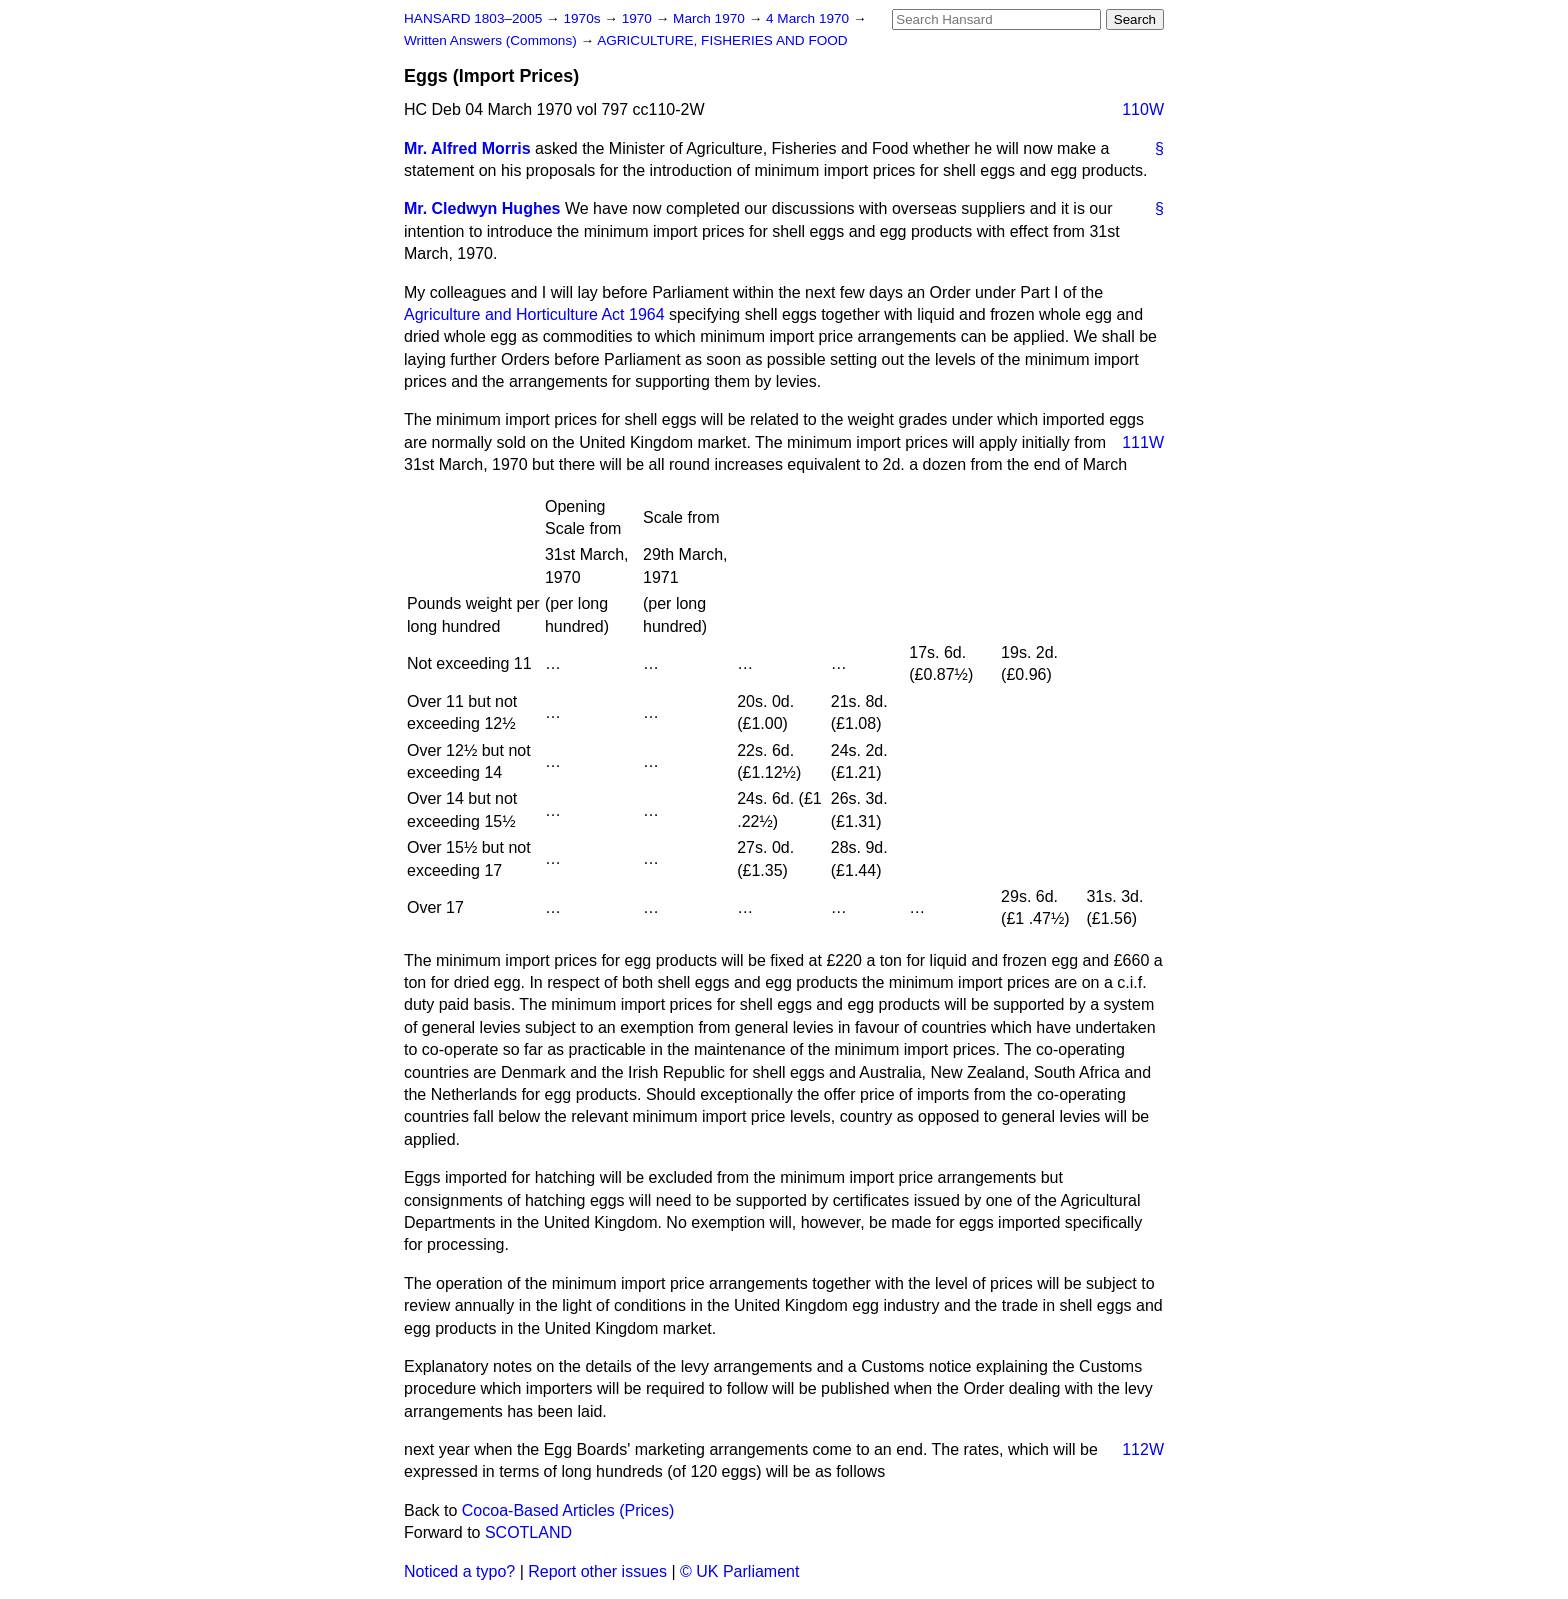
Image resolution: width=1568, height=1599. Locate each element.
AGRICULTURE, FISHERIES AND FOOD (722, 40)
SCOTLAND (528, 1532)
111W (1143, 442)
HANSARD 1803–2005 (473, 18)
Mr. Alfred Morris (467, 148)
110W (1143, 109)
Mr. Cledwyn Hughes (482, 208)
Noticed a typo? (459, 1571)
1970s (583, 18)
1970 (639, 18)
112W (1143, 1449)
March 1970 (711, 18)
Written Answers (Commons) (492, 40)
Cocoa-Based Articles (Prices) (568, 1510)
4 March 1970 (809, 18)
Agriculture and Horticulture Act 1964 (534, 314)
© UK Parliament (739, 1571)
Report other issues (597, 1571)
